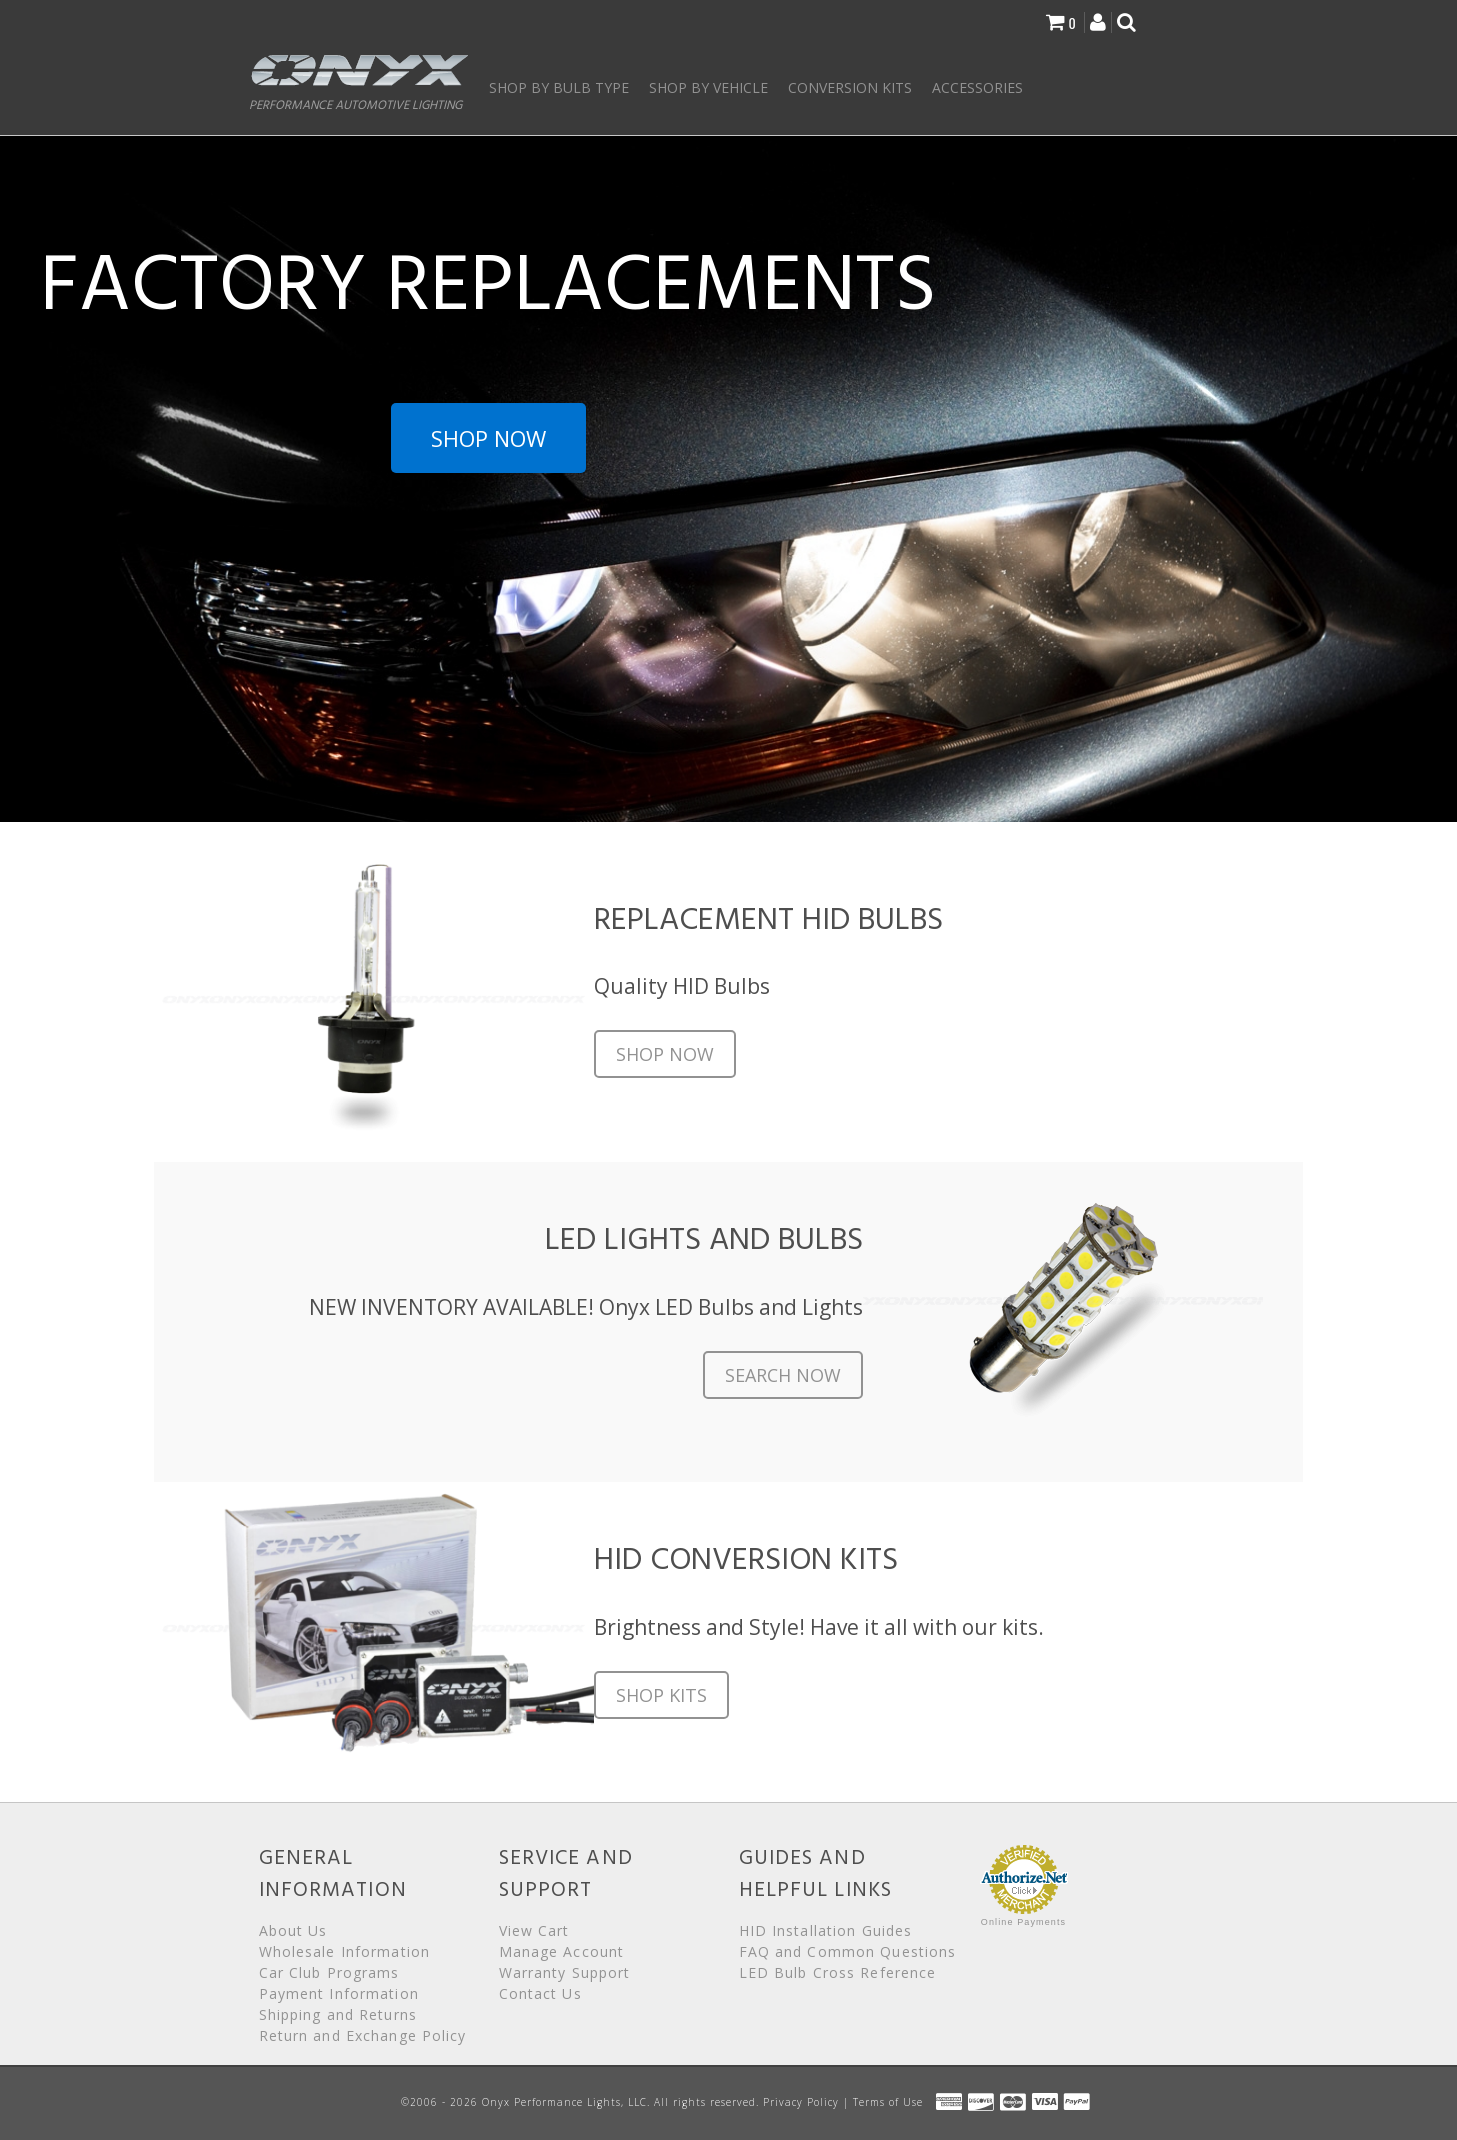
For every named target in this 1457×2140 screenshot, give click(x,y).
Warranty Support (565, 1972)
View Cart (534, 1930)
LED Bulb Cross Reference (838, 1972)
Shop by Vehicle (708, 87)
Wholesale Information (345, 1951)
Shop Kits (661, 1695)
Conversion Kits (850, 87)
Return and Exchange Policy (363, 2035)
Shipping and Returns (338, 2014)
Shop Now (488, 438)
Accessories (977, 87)
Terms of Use (888, 2102)
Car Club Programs (329, 1972)
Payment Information (339, 1993)
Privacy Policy (801, 2102)
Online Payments (1023, 1922)
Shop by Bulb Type (559, 87)
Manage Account (562, 1951)
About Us (293, 1930)
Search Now (783, 1375)
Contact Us (540, 1993)
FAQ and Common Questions (848, 1951)
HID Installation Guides (826, 1930)
